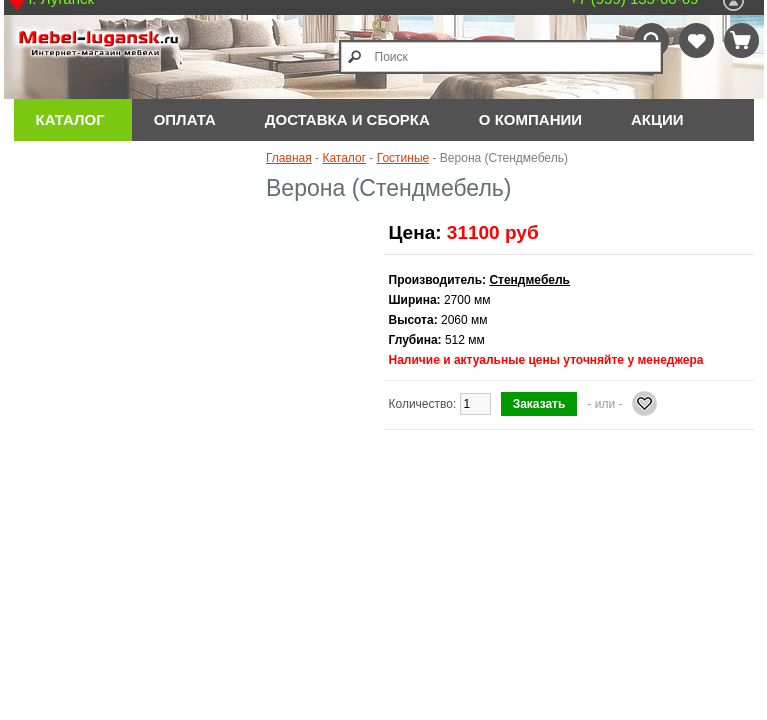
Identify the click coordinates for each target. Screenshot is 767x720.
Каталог (70, 119)
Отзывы (71, 161)
